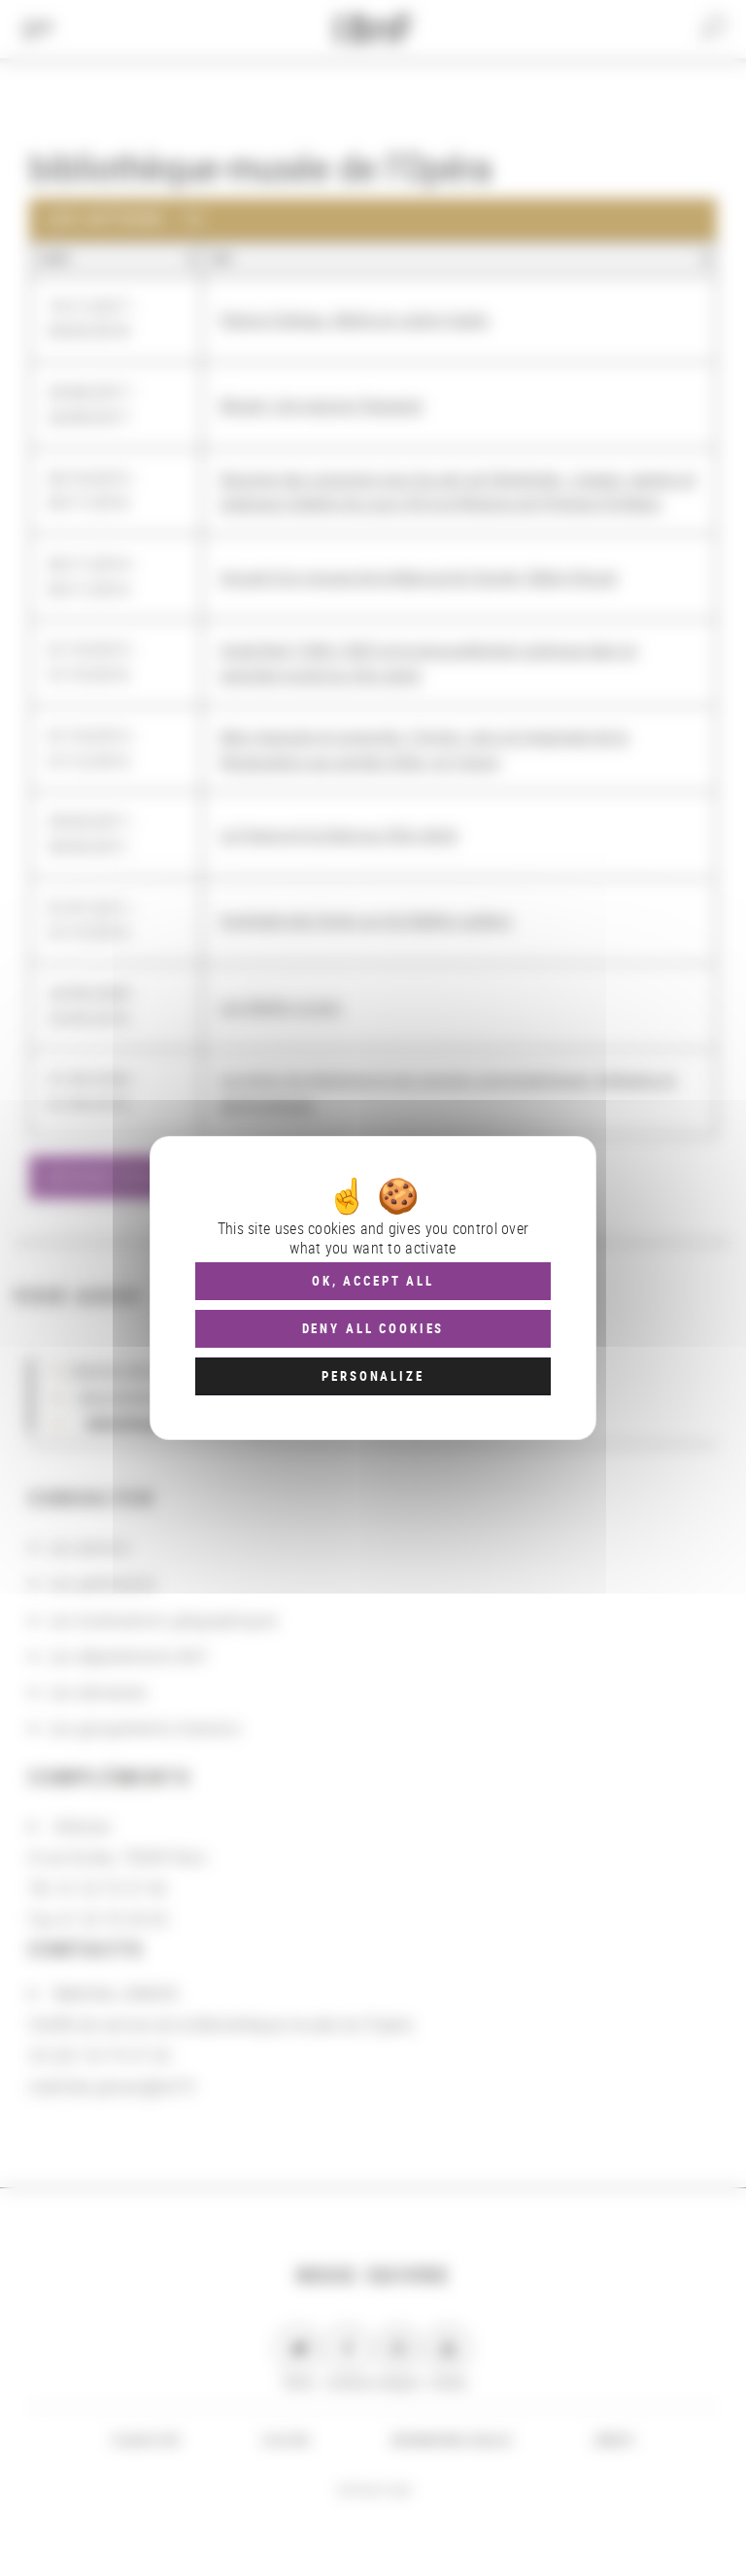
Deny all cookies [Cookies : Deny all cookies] (373, 1328)
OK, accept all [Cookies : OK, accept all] (373, 1280)
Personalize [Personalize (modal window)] (373, 1376)
